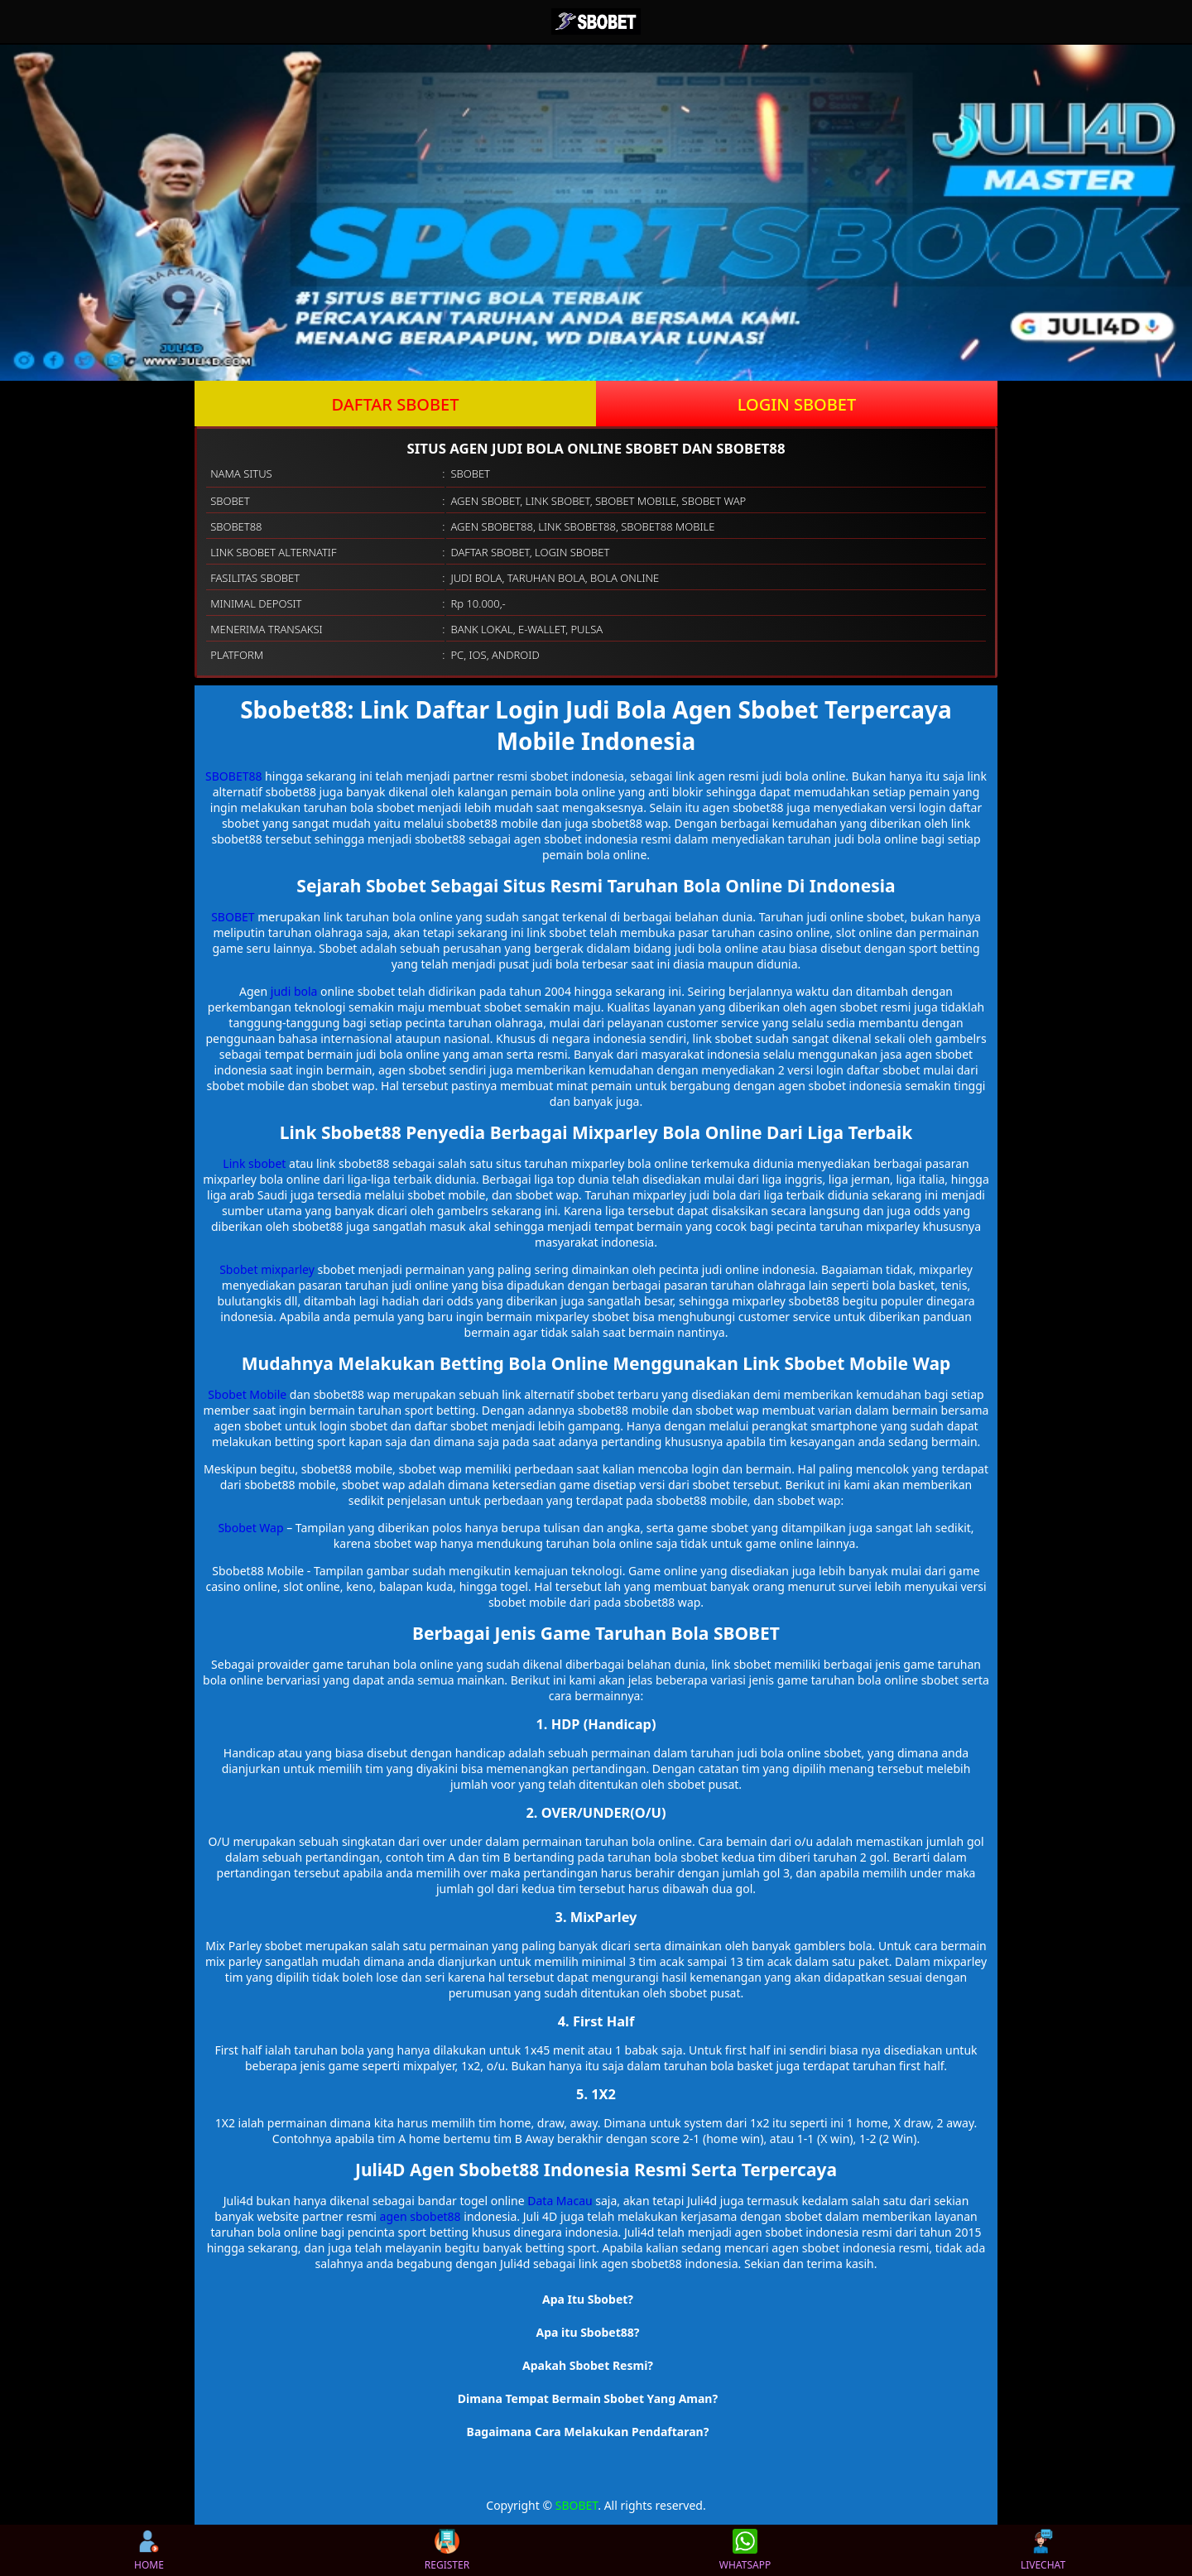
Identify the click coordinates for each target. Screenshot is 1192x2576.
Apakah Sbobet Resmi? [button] (587, 2365)
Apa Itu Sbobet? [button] (587, 2299)
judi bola (294, 991)
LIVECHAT (1043, 2550)
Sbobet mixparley (267, 1269)
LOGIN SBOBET (797, 404)
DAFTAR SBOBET (395, 404)
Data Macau (559, 2200)
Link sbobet (254, 1163)
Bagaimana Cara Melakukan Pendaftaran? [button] (588, 2431)
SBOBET (232, 917)
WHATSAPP (745, 2550)
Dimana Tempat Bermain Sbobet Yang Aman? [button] (588, 2398)
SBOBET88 (233, 776)
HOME (149, 2550)
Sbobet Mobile (247, 1394)
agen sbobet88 (420, 2216)
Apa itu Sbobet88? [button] (588, 2332)
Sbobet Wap (250, 1528)
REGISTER (447, 2550)
